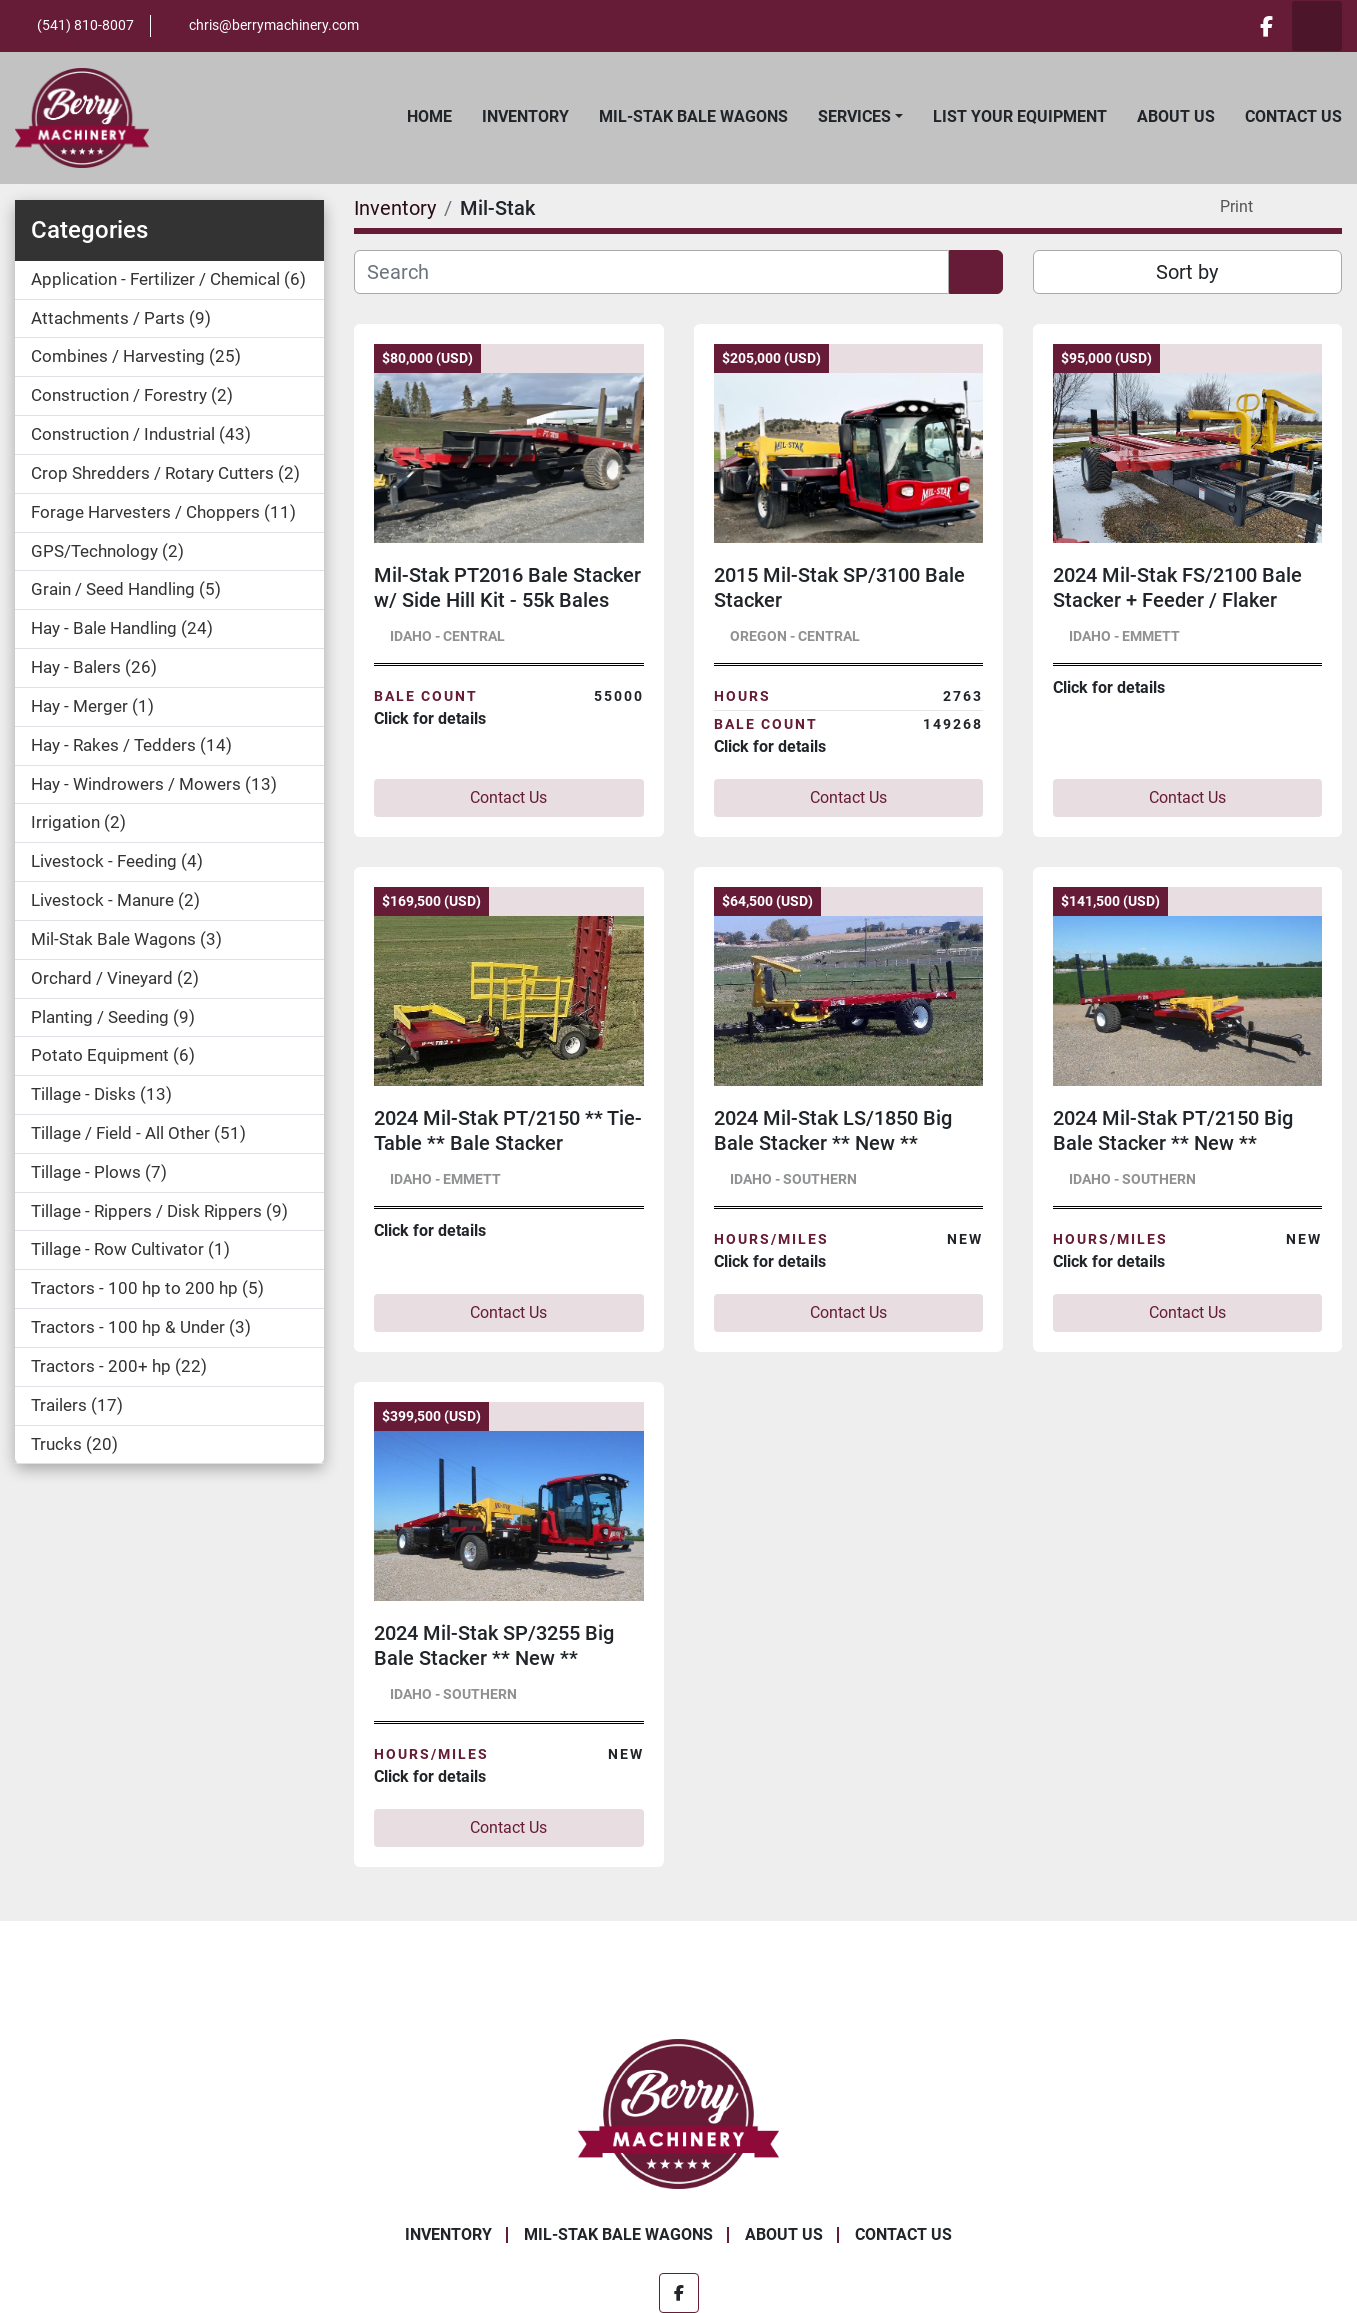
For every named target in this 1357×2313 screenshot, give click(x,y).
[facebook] (1265, 26)
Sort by (1187, 272)
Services (854, 116)
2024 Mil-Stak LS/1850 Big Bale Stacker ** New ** (833, 1130)
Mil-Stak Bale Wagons (693, 116)
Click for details (430, 718)
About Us (1176, 116)
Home (429, 116)
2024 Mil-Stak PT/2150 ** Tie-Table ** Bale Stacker (508, 1130)
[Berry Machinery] (678, 2112)
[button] (860, 117)
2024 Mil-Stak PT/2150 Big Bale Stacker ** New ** (1173, 1130)
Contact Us (1293, 116)
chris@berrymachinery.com (274, 25)
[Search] (651, 272)
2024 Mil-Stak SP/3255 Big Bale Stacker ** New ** (494, 1645)
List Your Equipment (1020, 116)
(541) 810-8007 (85, 25)
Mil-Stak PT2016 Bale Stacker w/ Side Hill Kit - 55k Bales (507, 587)
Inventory (525, 116)
